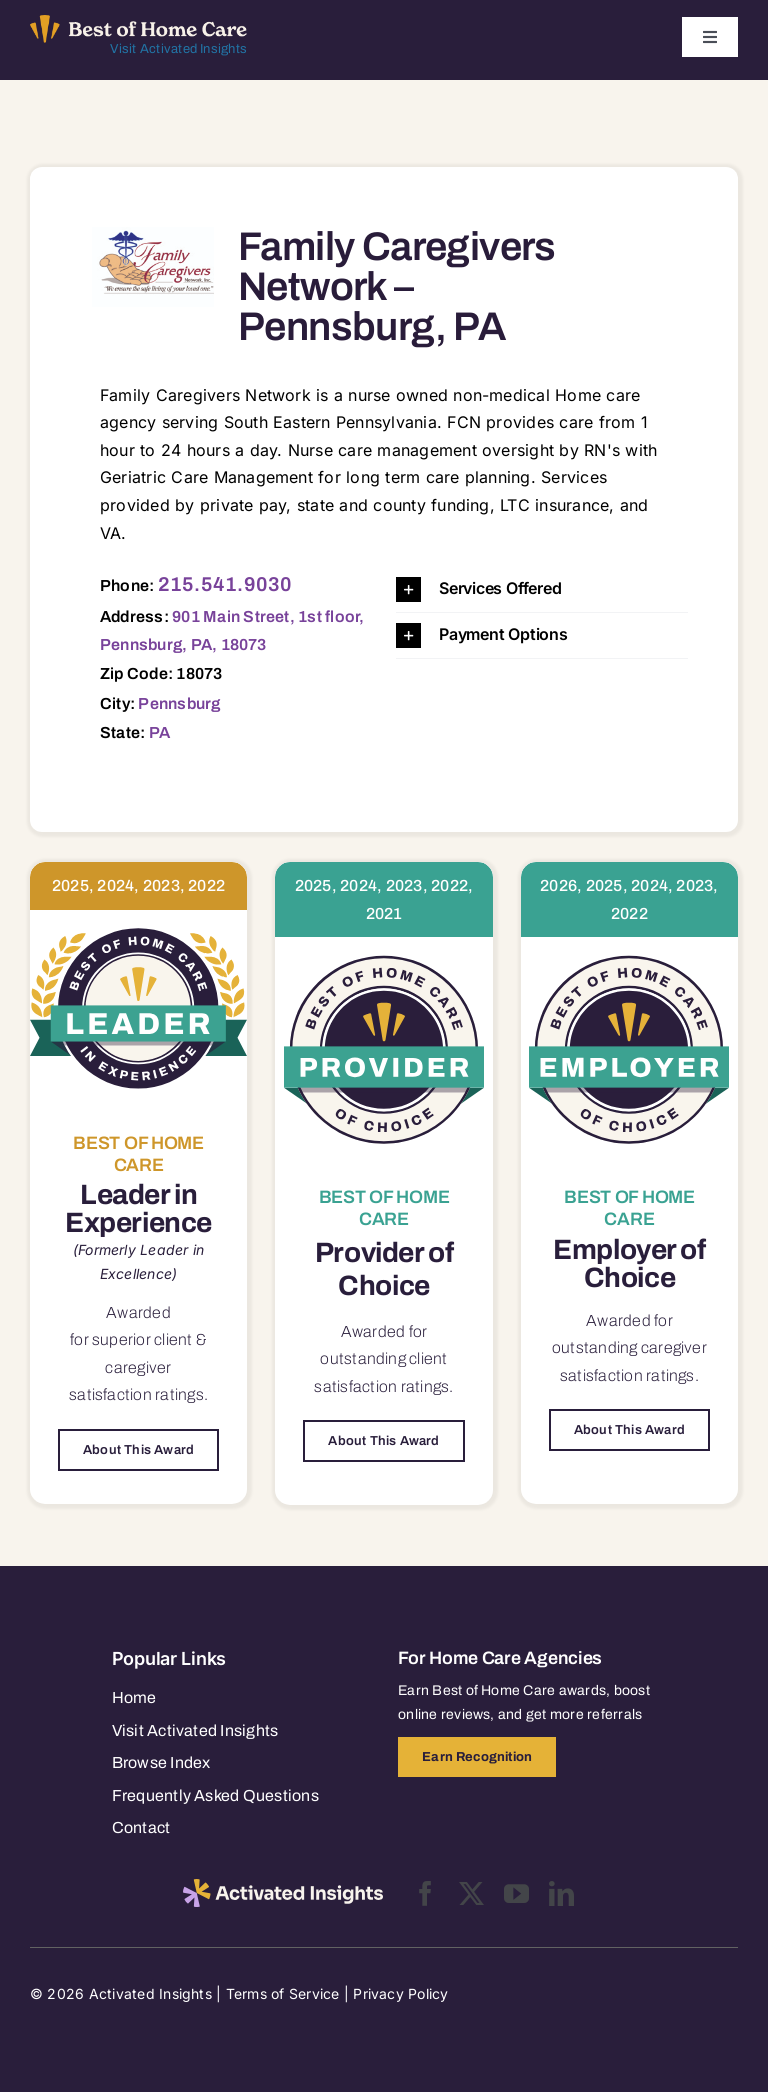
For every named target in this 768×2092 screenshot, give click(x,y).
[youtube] (516, 1893)
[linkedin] (561, 1893)
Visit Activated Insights (178, 49)
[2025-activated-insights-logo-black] (283, 1887)
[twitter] (471, 1893)
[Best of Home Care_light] (138, 23)
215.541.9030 (225, 584)
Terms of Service (283, 1993)
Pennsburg (179, 703)
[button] (542, 589)
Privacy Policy (400, 1993)
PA (159, 732)
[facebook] (425, 1893)
